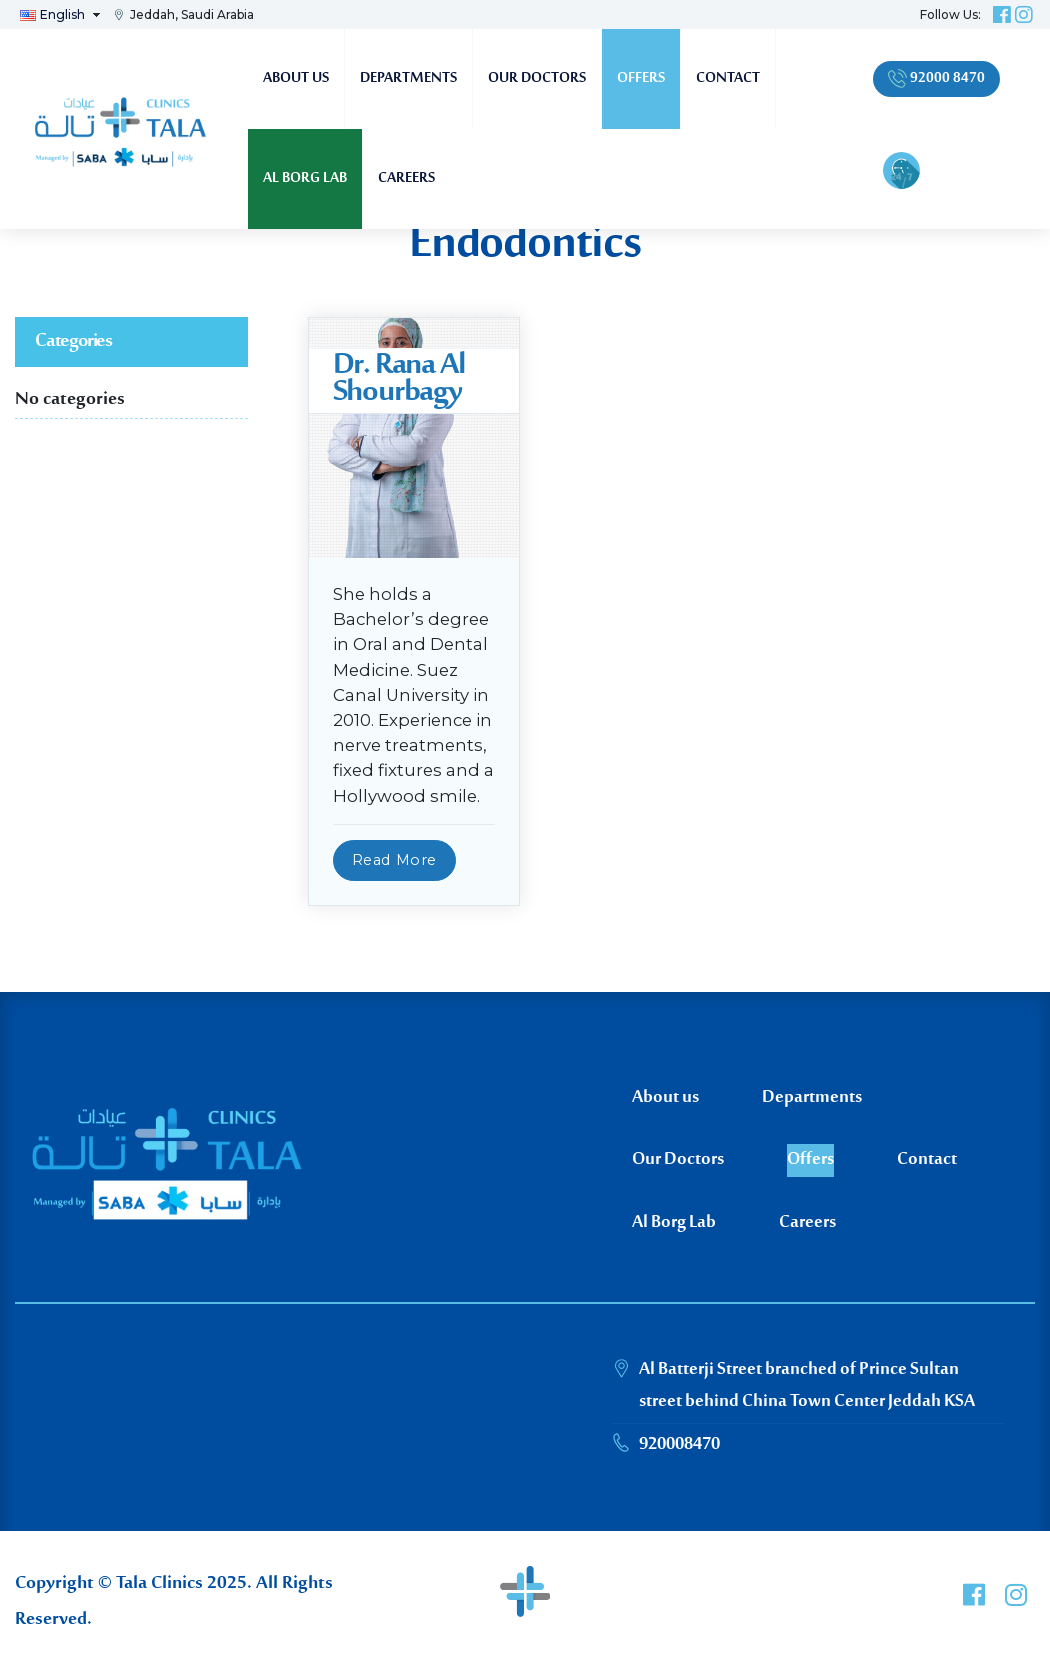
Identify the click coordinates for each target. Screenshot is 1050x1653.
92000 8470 (936, 78)
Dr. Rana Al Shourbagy (399, 379)
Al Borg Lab (305, 178)
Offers (641, 78)
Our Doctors (537, 78)
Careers (406, 178)
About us (296, 78)
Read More (394, 860)
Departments (408, 78)
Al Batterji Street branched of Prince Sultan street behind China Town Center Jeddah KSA (807, 1386)
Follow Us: (950, 14)
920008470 (679, 1445)
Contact (728, 78)
